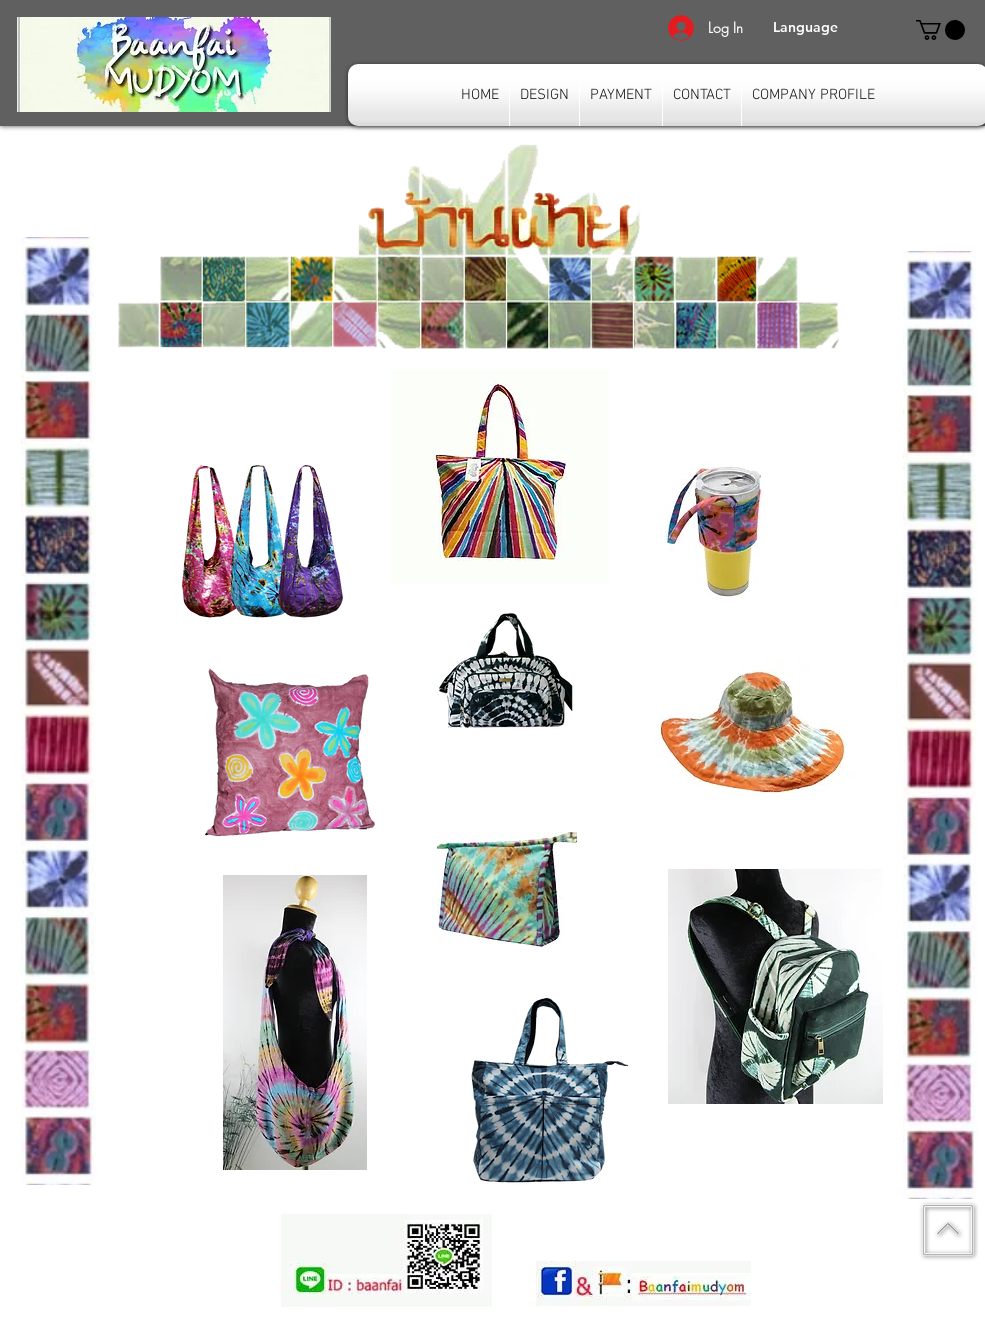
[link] (940, 30)
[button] (805, 28)
